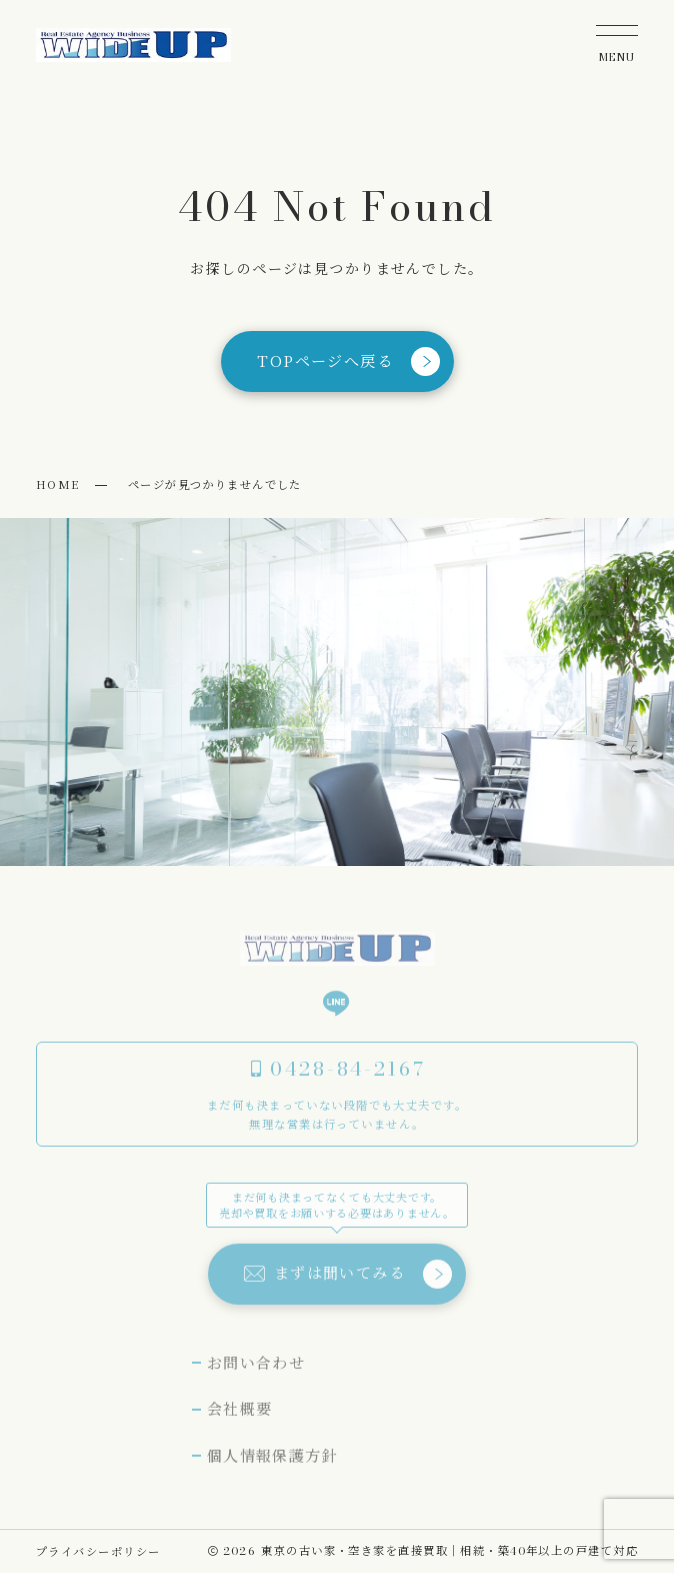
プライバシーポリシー (98, 1551)
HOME (58, 484)
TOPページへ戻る (348, 361)
